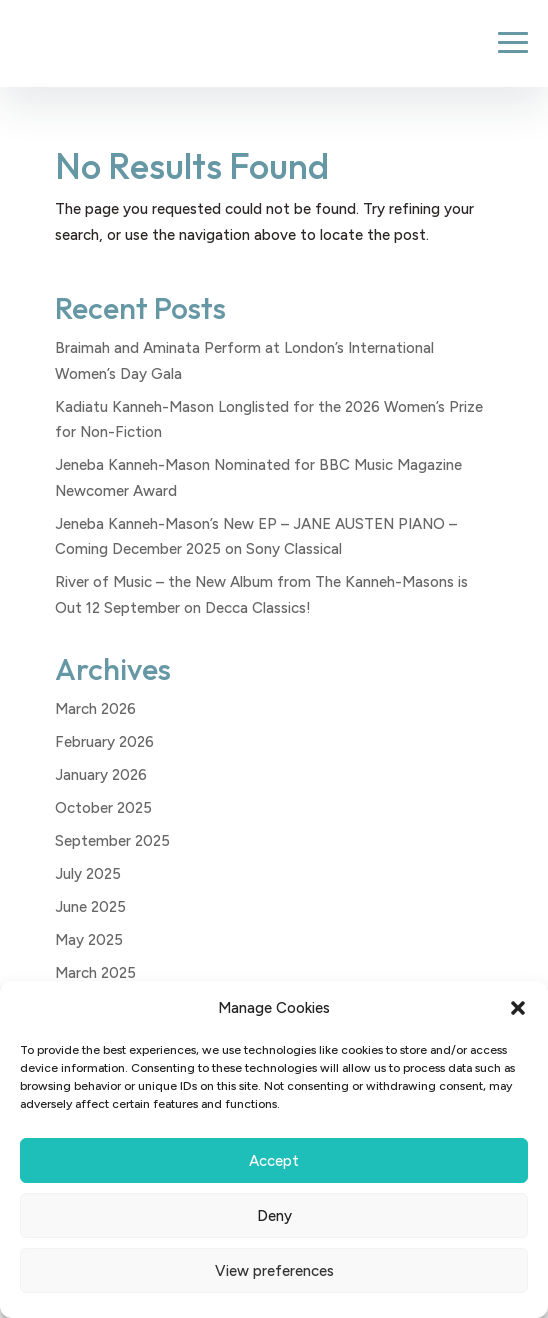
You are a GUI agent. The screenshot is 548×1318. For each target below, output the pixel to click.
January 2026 (101, 775)
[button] (518, 1008)
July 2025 (88, 874)
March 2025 (95, 973)
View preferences (274, 1271)
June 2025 (90, 907)
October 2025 (103, 808)
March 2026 (95, 709)
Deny (274, 1216)
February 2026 (104, 742)
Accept (274, 1161)
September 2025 (112, 841)
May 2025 (89, 940)
